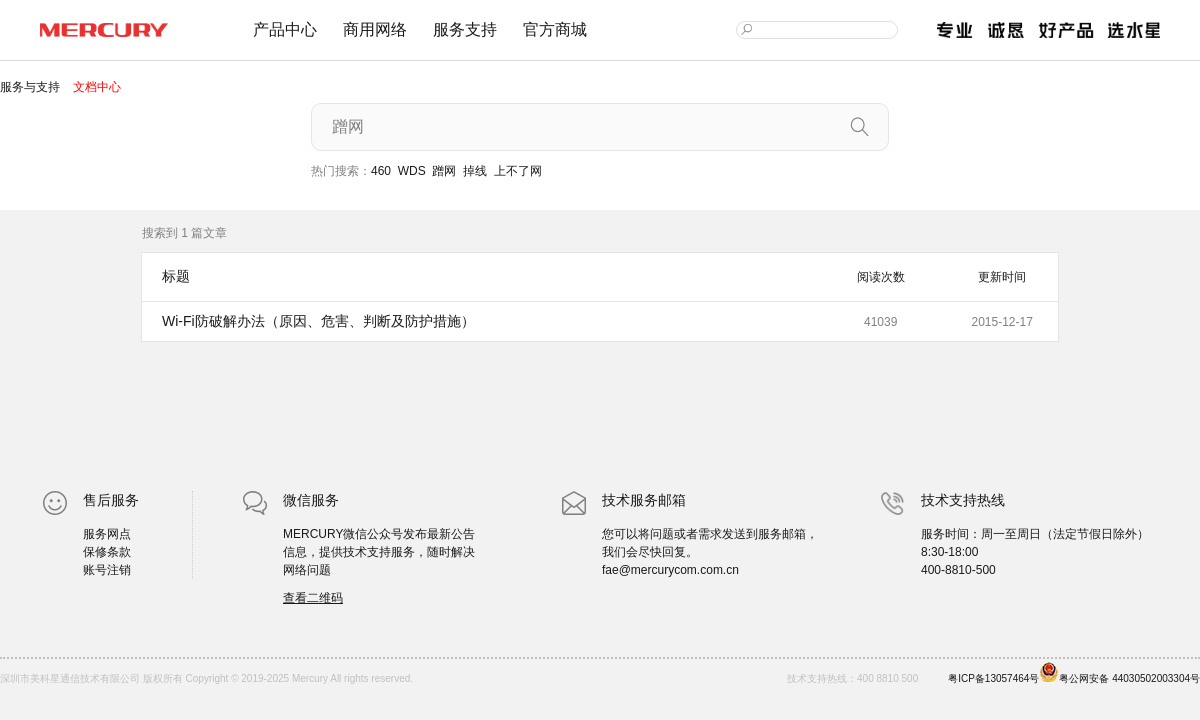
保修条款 (107, 552)
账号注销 (107, 570)
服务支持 (465, 29)
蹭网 (444, 171)
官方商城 (555, 29)
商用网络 (375, 29)
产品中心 (285, 29)
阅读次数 (881, 277)
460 (381, 171)
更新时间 (1002, 277)
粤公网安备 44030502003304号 (1119, 673)
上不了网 (518, 171)
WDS (412, 171)
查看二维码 (313, 598)
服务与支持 (31, 87)
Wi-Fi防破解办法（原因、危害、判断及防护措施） (318, 321)
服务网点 (107, 534)
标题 (176, 276)
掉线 (475, 171)
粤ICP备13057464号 (993, 678)
